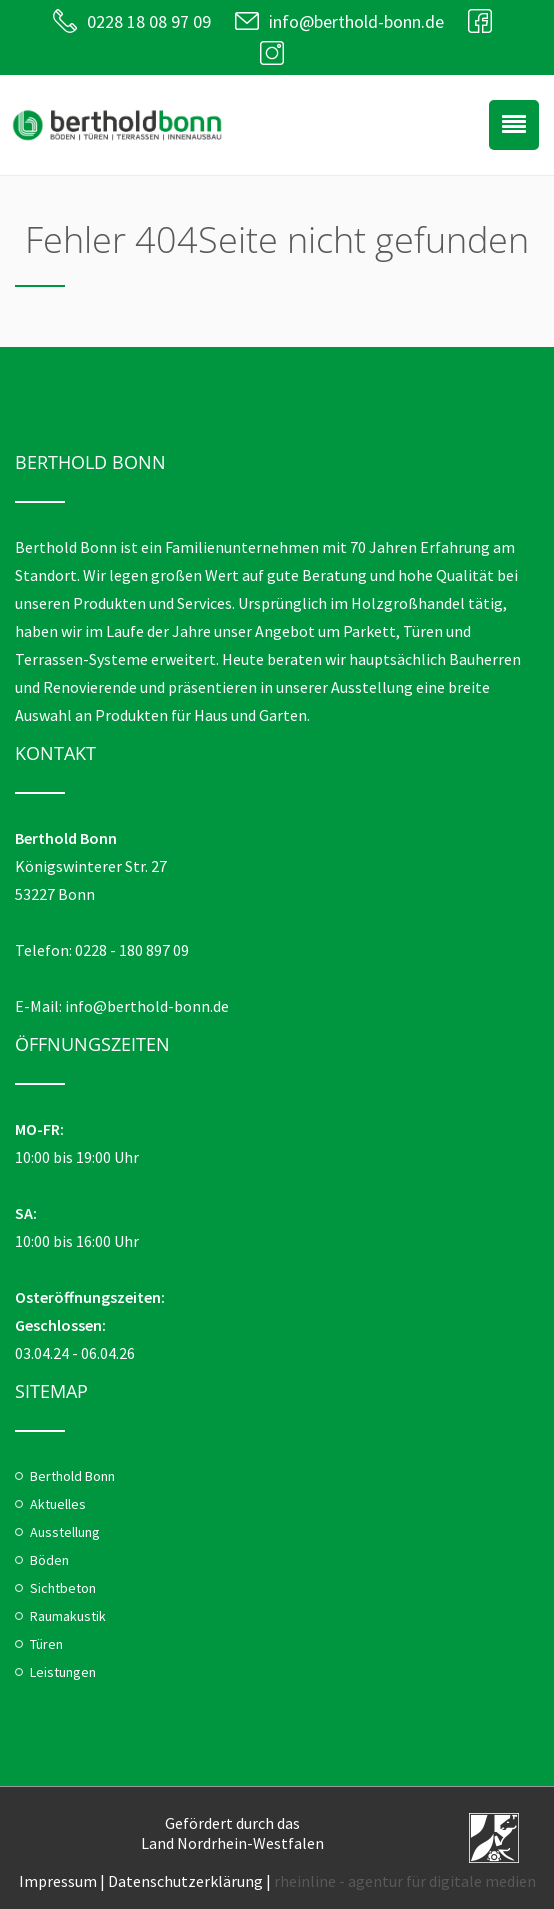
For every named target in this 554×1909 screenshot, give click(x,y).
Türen (46, 1644)
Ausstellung (65, 1532)
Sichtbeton (63, 1588)
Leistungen (63, 1672)
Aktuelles (58, 1504)
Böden (49, 1560)
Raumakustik (68, 1616)
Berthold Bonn (72, 1476)
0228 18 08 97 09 (149, 21)
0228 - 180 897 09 (132, 950)
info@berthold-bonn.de (356, 21)
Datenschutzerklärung (185, 1881)
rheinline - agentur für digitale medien (405, 1881)
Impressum (58, 1881)
